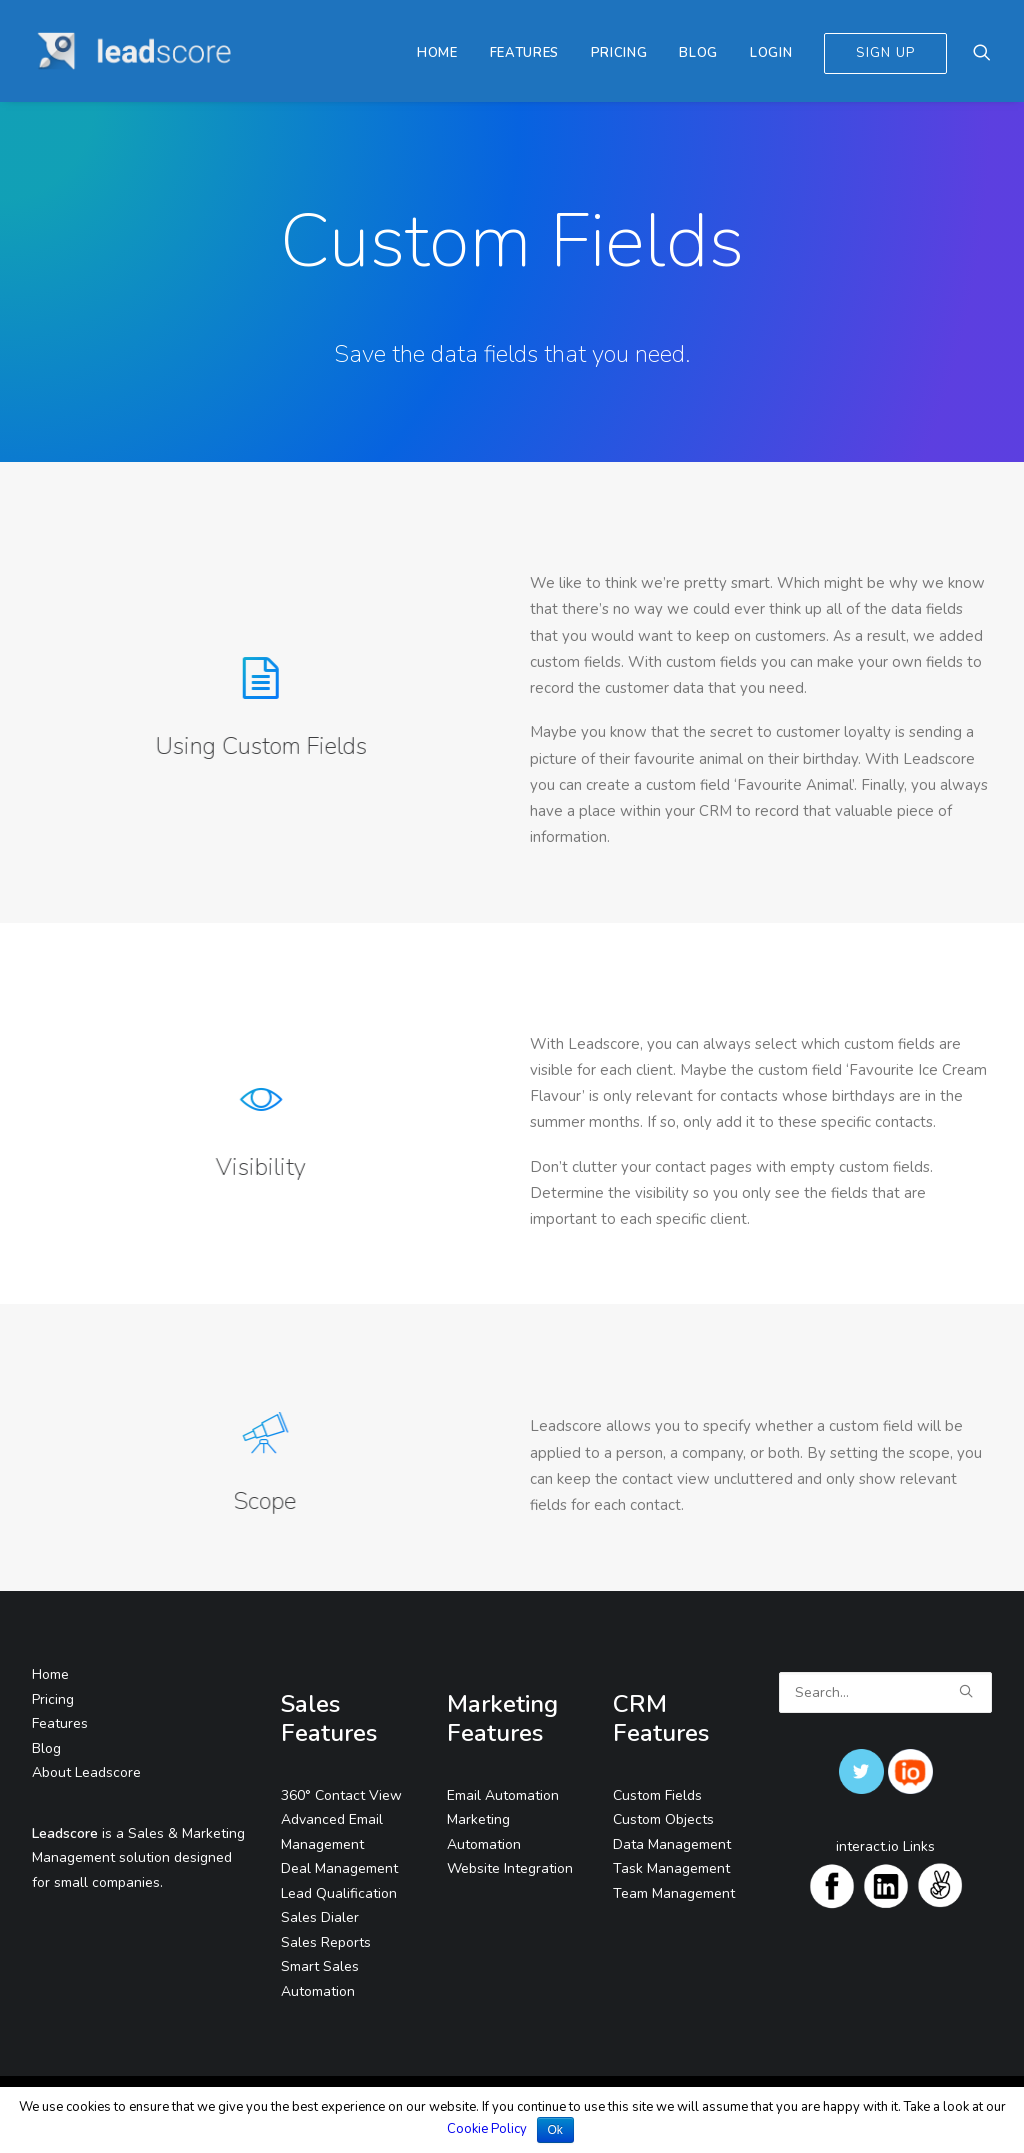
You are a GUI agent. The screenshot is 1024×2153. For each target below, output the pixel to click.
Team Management (674, 1893)
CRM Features (661, 1718)
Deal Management (339, 1868)
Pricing (619, 53)
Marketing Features (502, 1718)
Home (437, 53)
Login (771, 53)
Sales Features (329, 1718)
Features (524, 53)
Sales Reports (326, 1942)
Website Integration (510, 1868)
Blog (698, 53)
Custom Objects (663, 1819)
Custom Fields (657, 1795)
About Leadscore (86, 1772)
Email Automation (503, 1795)
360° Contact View (341, 1795)
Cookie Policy (487, 2129)
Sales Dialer (320, 1917)
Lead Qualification (339, 1893)
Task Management (671, 1868)
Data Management (672, 1844)
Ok (555, 2130)
